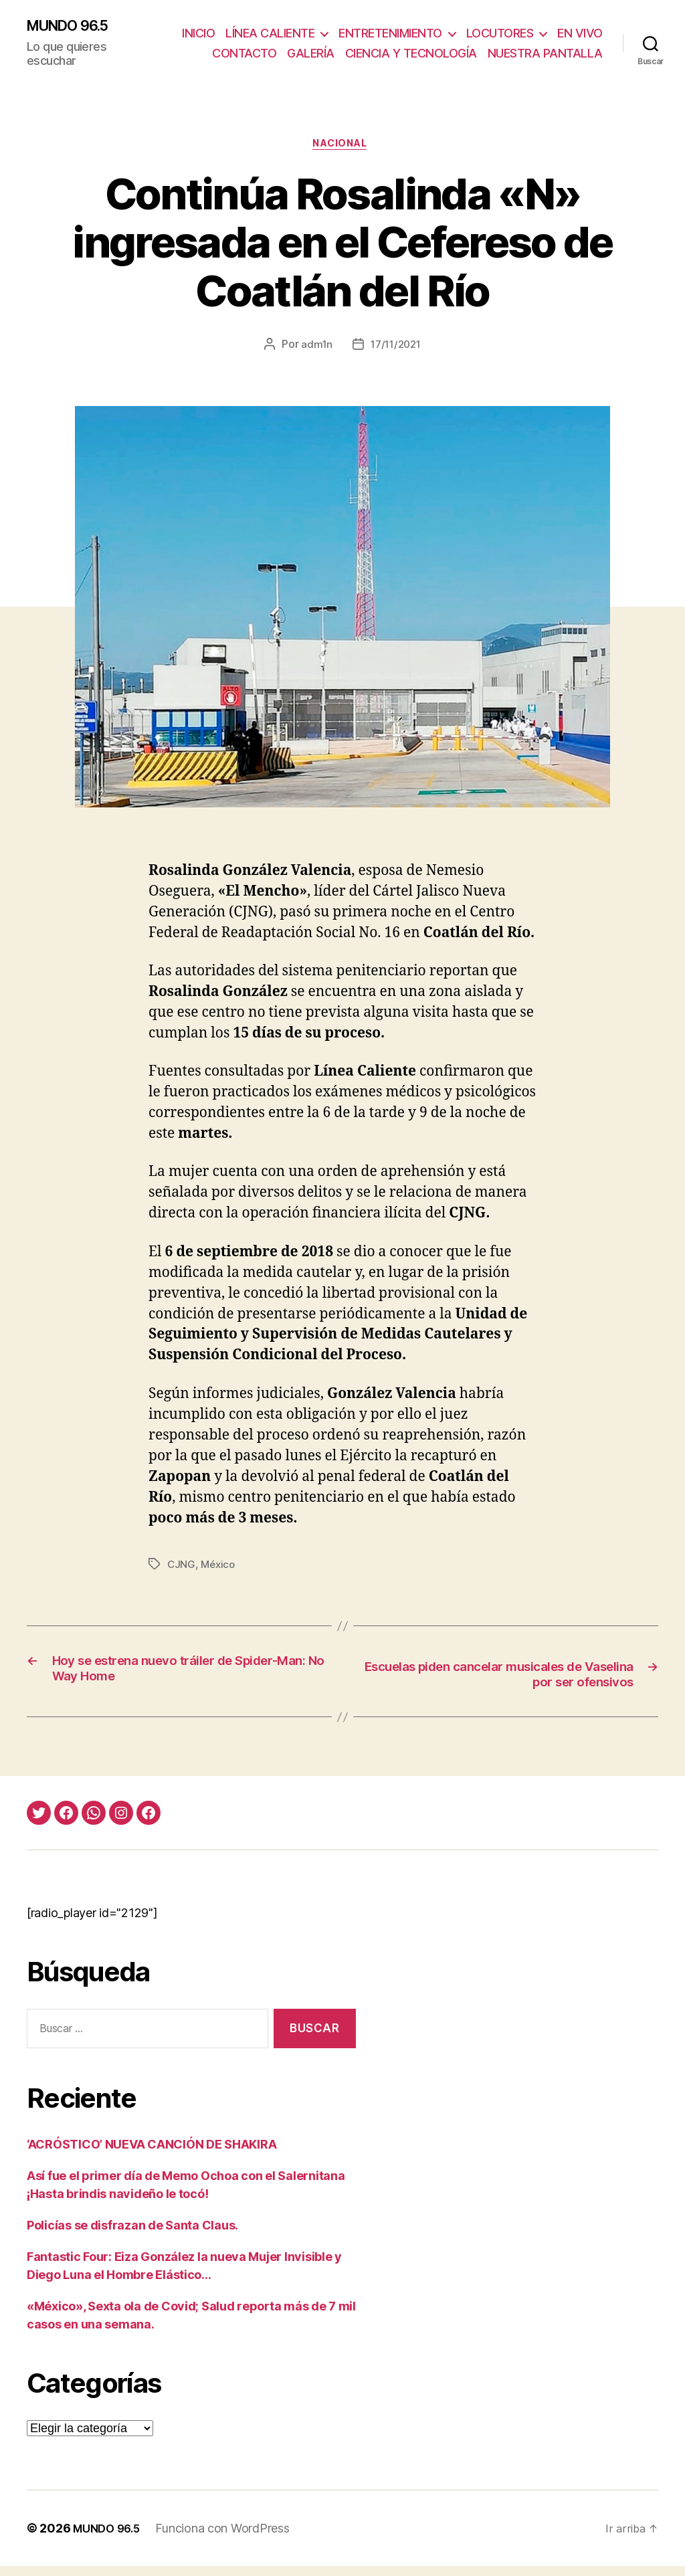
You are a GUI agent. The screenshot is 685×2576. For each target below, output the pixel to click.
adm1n (314, 352)
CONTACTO (370, 46)
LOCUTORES (555, 26)
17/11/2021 (396, 352)
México (219, 1572)
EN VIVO (305, 46)
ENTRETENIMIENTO (446, 26)
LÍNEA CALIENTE (326, 26)
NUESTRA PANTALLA (545, 65)
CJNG (181, 1572)
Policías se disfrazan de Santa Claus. (132, 2235)
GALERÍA (436, 46)
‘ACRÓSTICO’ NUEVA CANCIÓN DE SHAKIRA (151, 2154)
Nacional (342, 151)
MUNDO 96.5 (75, 28)
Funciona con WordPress (229, 2538)
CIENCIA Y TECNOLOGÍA (537, 46)
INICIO (254, 26)
